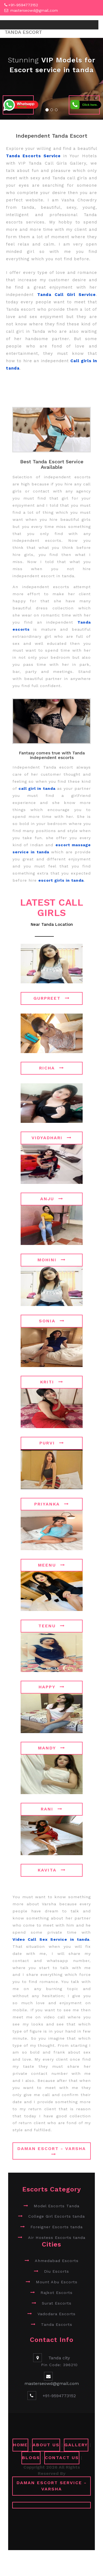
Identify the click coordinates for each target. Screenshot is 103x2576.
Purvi (51, 1442)
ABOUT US (46, 2444)
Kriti (51, 1381)
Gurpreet (51, 997)
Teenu (51, 1625)
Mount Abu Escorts (56, 2281)
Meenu (51, 1564)
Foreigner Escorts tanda (56, 2226)
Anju (51, 1198)
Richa (51, 1067)
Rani (52, 1808)
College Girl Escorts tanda (56, 2216)
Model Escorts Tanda (56, 2205)
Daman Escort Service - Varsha (52, 2486)
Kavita (52, 1869)
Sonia (52, 1320)
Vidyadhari (52, 1137)
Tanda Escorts (56, 2324)
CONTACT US (62, 2457)
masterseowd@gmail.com (34, 10)
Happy (52, 1686)
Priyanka (51, 1503)
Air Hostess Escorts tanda (56, 2237)
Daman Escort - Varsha (51, 2151)
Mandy (51, 1747)
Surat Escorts (56, 2303)
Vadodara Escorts (57, 2313)
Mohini (52, 1259)
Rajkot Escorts (56, 2292)
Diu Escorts (56, 2271)
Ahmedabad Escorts (57, 2260)
